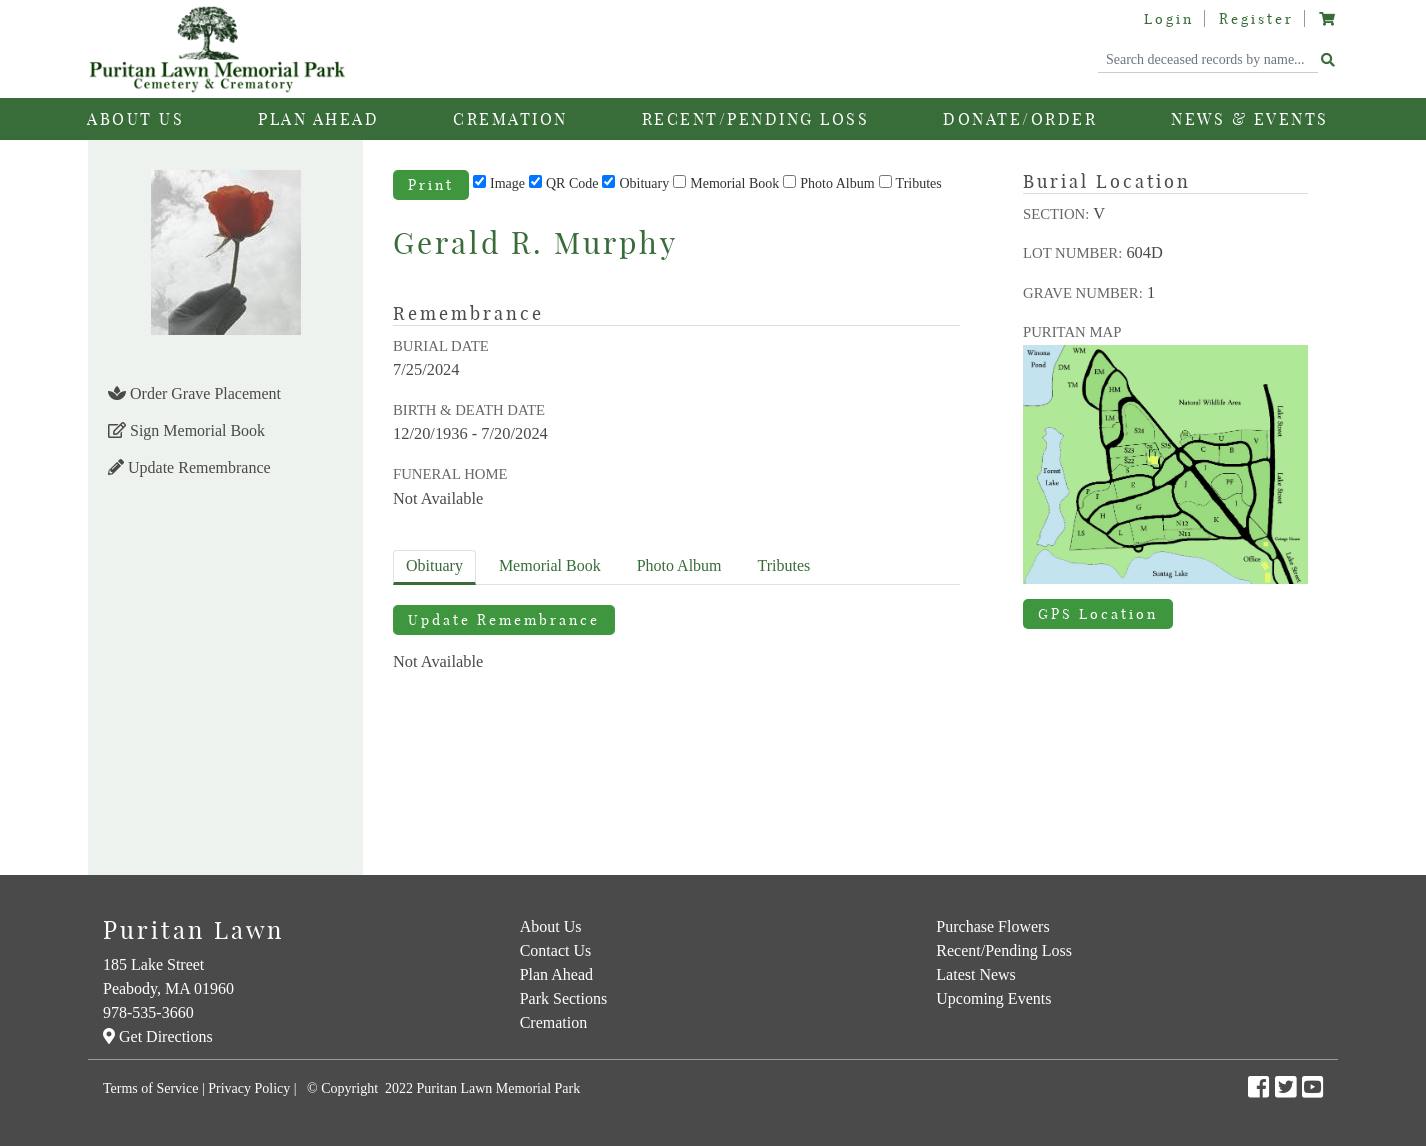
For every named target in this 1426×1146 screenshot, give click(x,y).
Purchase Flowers (992, 926)
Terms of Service (150, 1088)
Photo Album (837, 183)
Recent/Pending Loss (756, 119)
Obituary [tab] (434, 565)
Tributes (919, 183)
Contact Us (556, 950)
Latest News (976, 974)
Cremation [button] (510, 119)
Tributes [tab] (784, 565)
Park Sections (564, 998)
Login (1169, 19)
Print (431, 185)
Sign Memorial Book (186, 430)
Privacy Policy (249, 1088)
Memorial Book (734, 183)
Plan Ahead (556, 974)
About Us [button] (135, 119)
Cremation (554, 1022)
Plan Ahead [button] (318, 119)
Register (1256, 19)
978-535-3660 (148, 1012)
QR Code (572, 183)
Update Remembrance (189, 467)
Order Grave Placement (194, 393)
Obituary (644, 183)
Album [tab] (679, 565)
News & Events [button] (1250, 119)
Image (507, 183)
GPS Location (1098, 614)
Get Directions (158, 1036)
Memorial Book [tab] (550, 565)
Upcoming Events (993, 998)
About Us (551, 926)
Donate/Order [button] (1020, 119)
